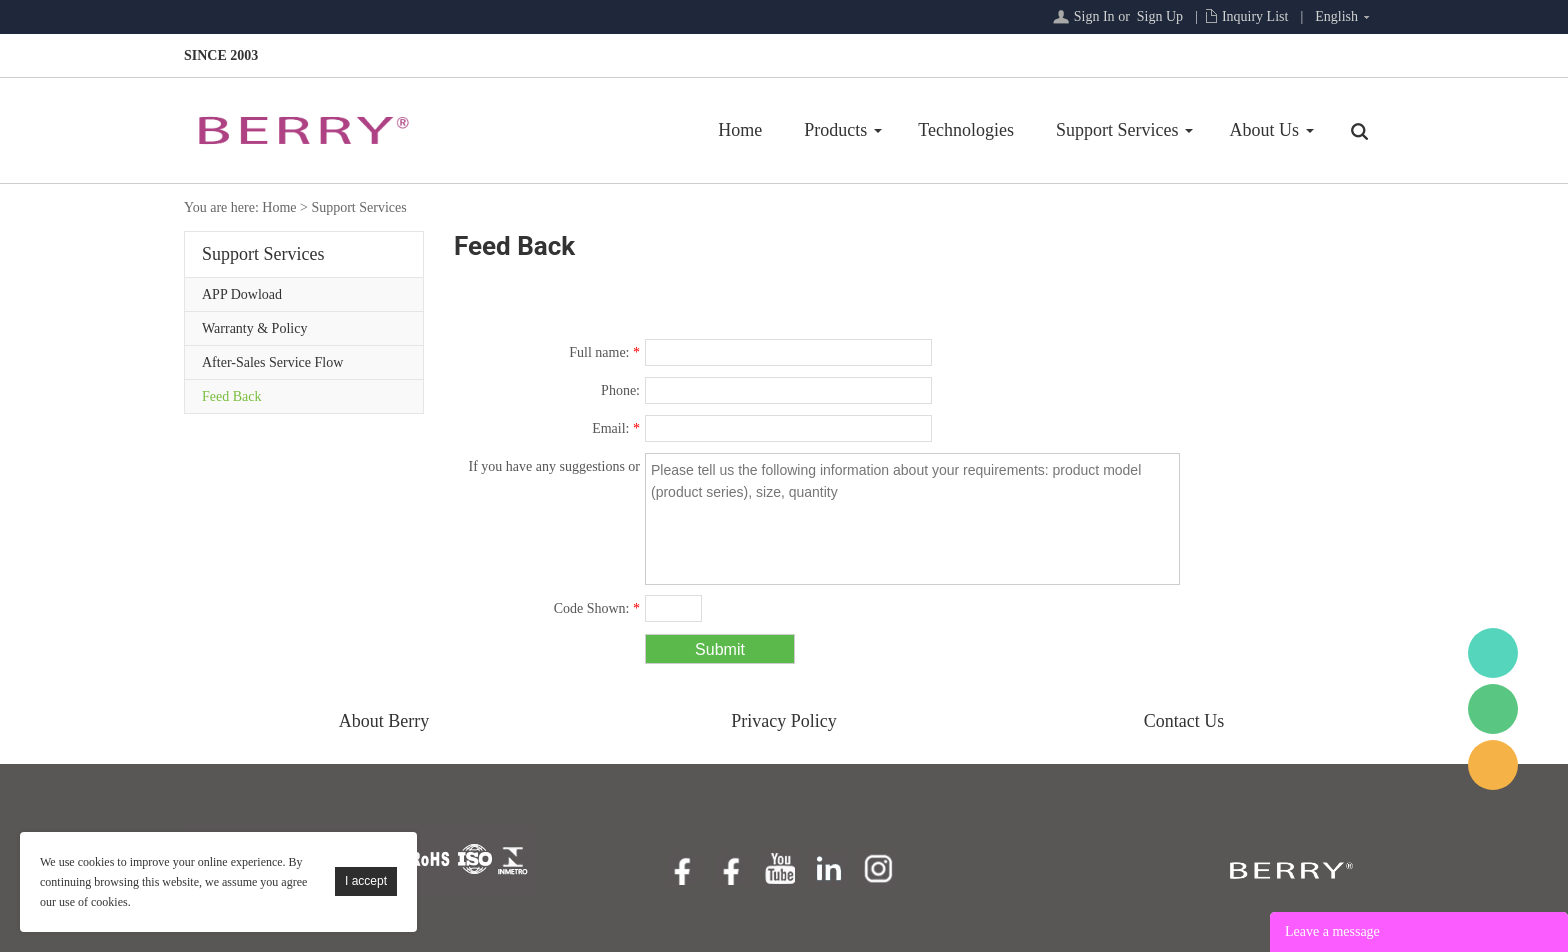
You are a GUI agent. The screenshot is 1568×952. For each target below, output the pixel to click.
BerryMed (1493, 653)
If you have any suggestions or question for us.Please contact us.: (554, 470)
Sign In (1094, 16)
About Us (1264, 130)
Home (740, 130)
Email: (616, 428)
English (1336, 16)
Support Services (1117, 130)
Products (835, 130)
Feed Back (231, 396)
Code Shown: (597, 608)
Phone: (620, 390)
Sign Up (1160, 16)
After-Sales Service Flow (272, 362)
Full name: (604, 352)
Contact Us (1184, 721)
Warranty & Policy (254, 328)
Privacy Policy (784, 721)
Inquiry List (1255, 16)
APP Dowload (242, 294)
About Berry (384, 721)
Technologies (966, 130)
